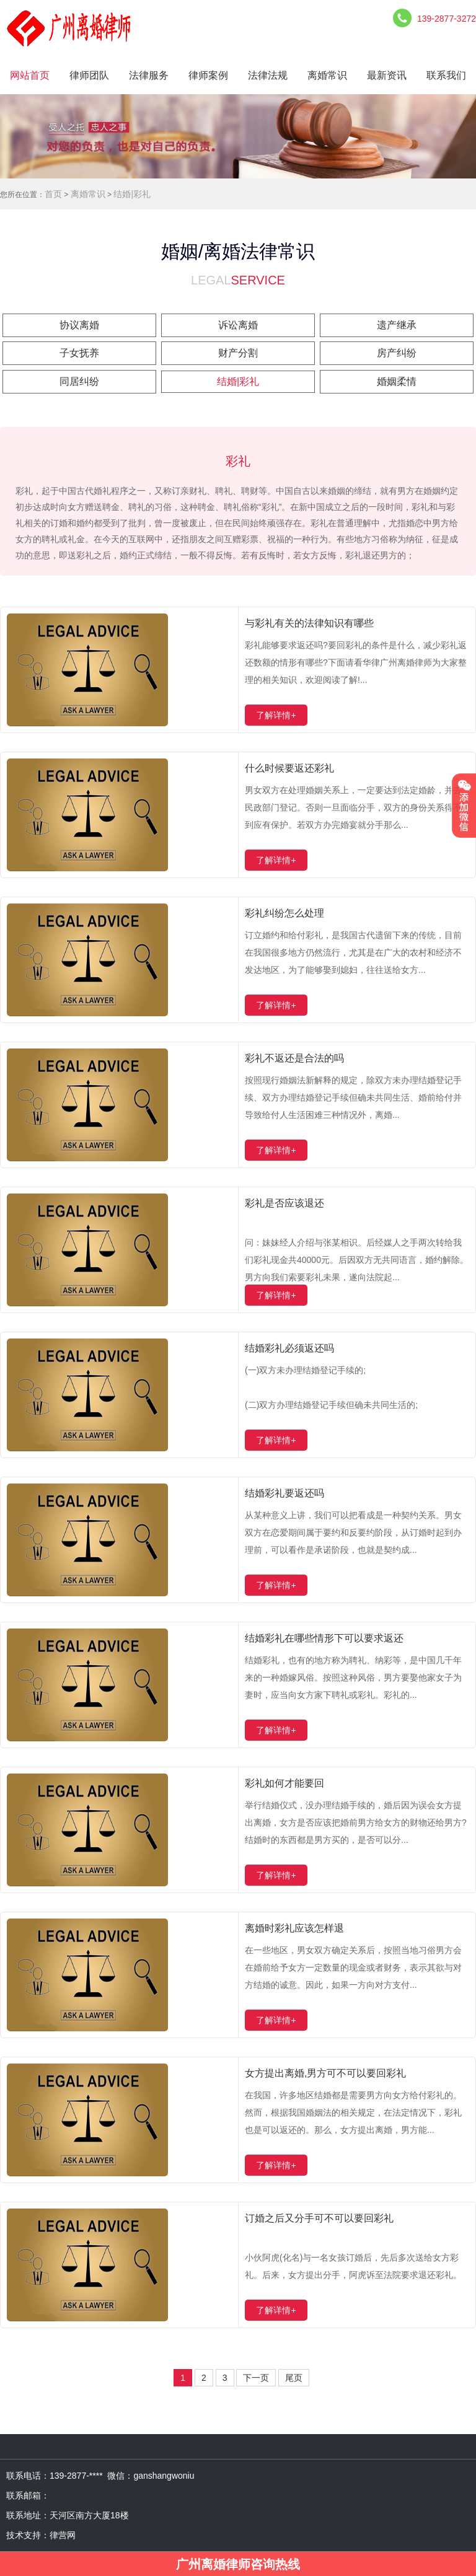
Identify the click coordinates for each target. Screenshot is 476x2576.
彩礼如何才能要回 (284, 1783)
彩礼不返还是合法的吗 (294, 1058)
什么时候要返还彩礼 (289, 768)
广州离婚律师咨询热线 (238, 2564)
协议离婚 (79, 325)
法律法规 (268, 75)
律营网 (63, 2535)
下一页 (256, 2378)
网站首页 (30, 75)
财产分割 (238, 353)
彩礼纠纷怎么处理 (284, 913)
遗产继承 (396, 325)
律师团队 (89, 75)
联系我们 (446, 75)
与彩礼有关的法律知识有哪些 (309, 623)
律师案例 (208, 75)
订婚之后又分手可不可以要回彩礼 (319, 2218)
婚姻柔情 (396, 381)
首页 (53, 194)
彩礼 (238, 461)
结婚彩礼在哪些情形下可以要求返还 (324, 1638)
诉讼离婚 (238, 325)
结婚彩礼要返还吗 (284, 1493)
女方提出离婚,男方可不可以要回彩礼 (325, 2073)
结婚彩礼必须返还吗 (289, 1348)
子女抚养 (79, 353)
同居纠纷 (79, 381)
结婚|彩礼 (132, 194)
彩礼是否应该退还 (284, 1203)
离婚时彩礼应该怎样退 (294, 1928)
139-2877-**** (78, 2476)
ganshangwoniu (163, 2476)
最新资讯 (387, 75)
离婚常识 (327, 75)
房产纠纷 (396, 353)
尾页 (293, 2378)
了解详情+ (276, 715)
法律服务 (149, 75)
